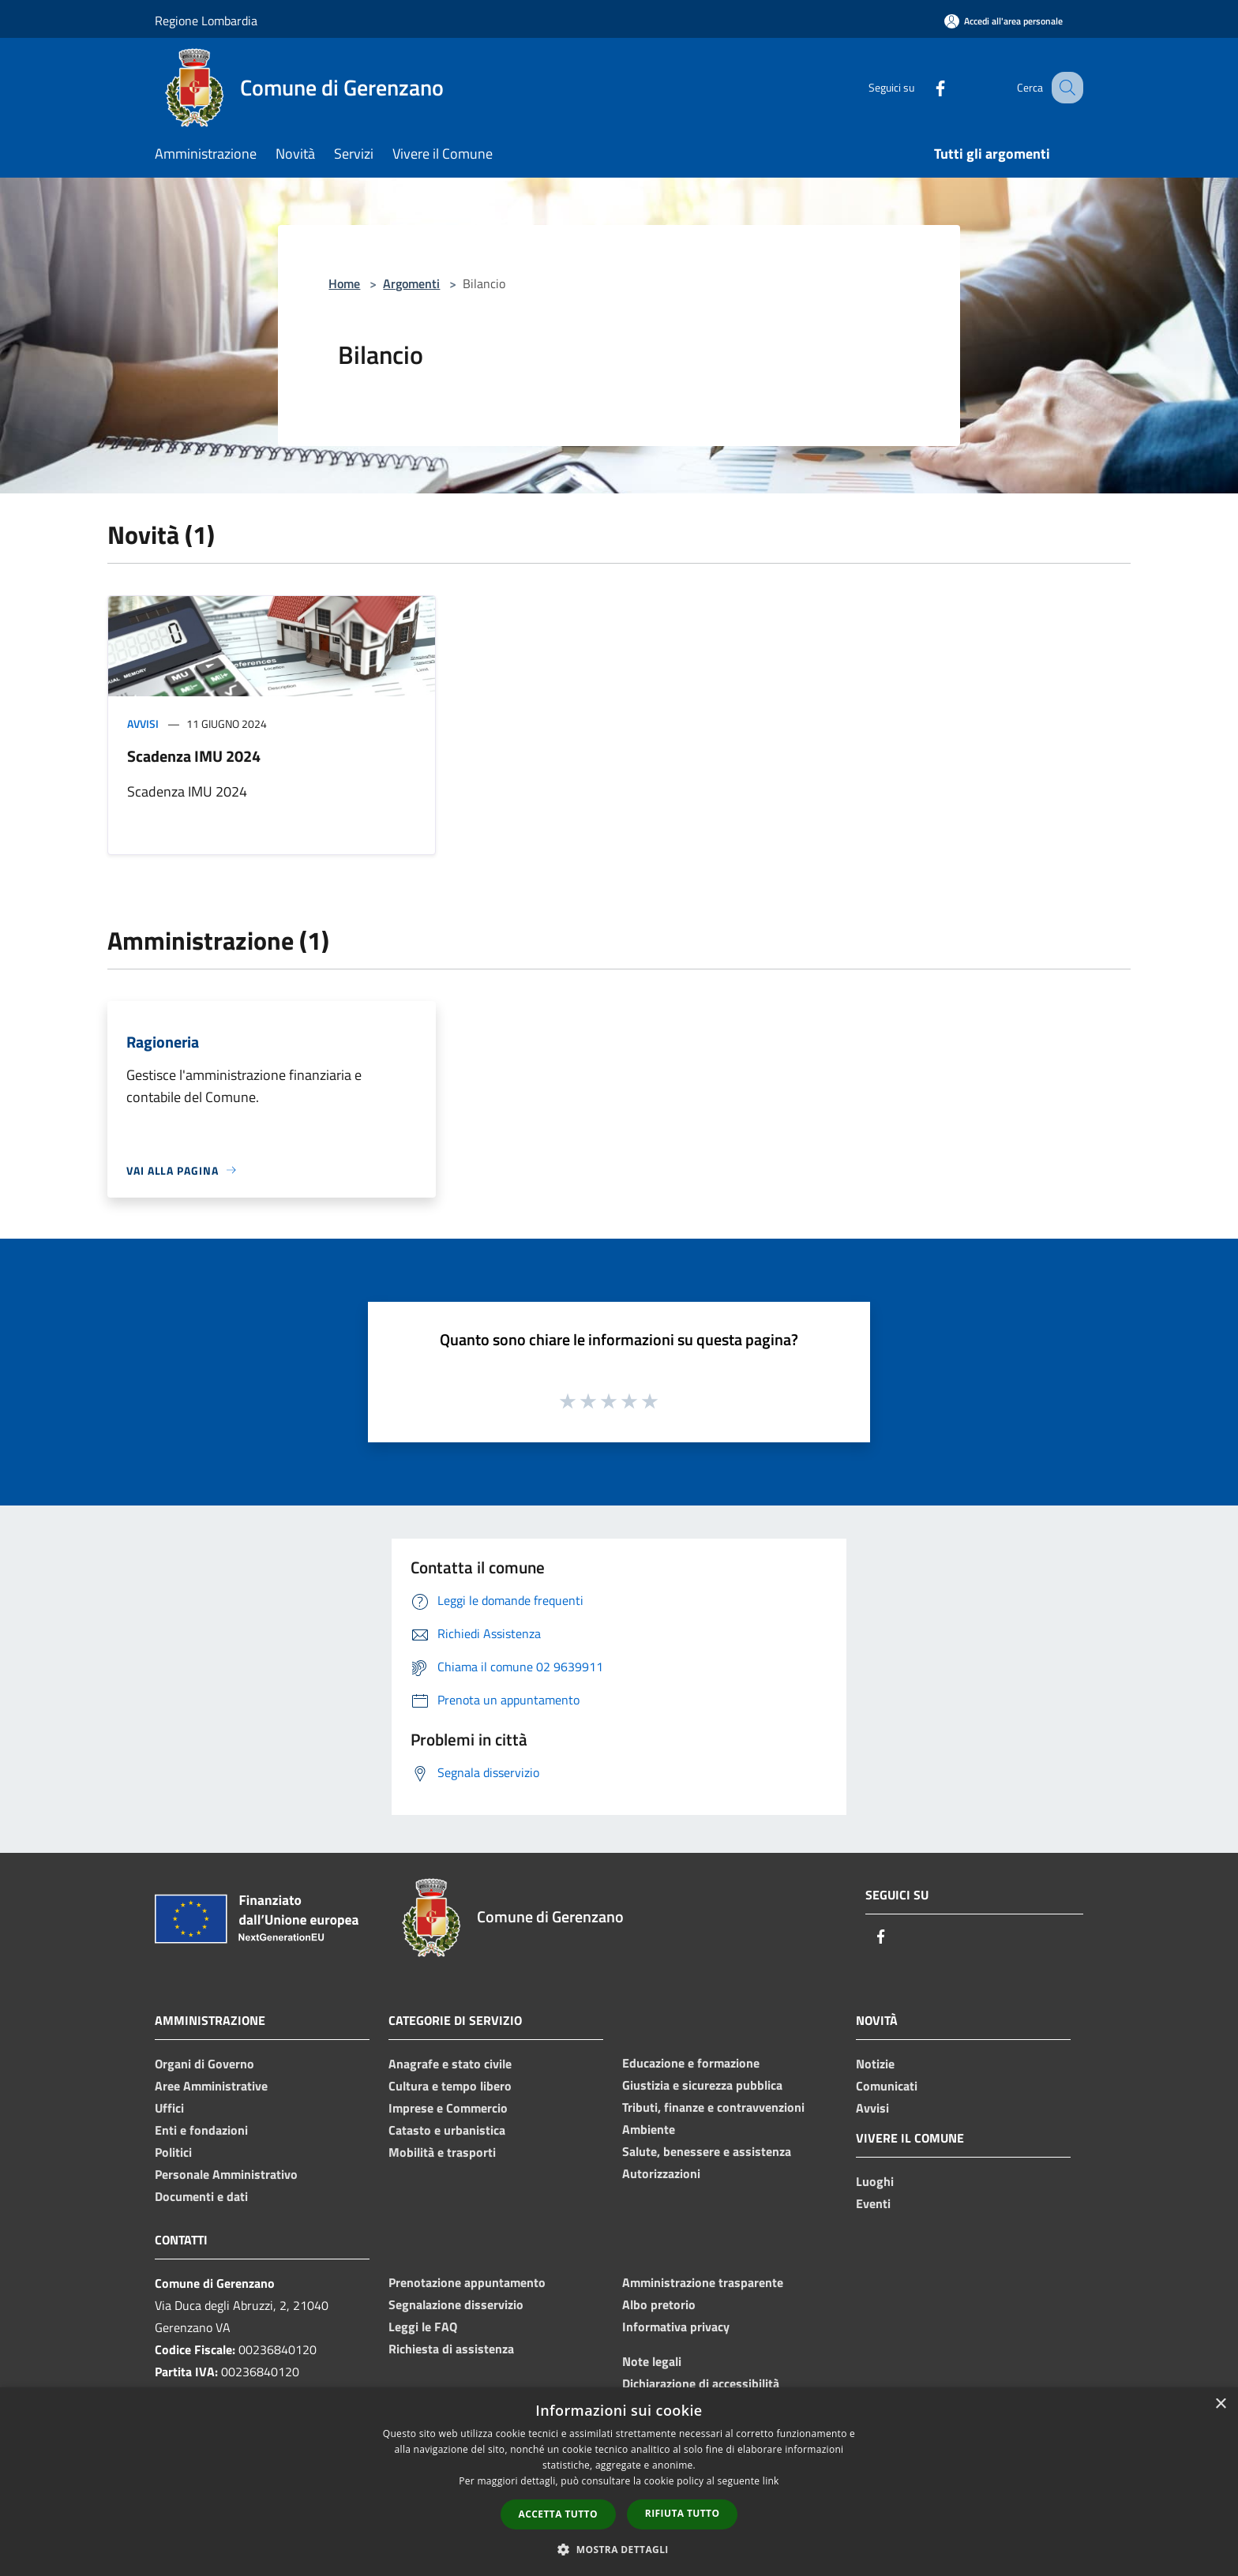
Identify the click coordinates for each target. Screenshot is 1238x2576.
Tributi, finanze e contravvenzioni (713, 2107)
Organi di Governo (204, 2063)
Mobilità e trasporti (442, 2152)
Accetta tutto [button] (558, 2514)
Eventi (873, 2203)
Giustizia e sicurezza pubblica (702, 2084)
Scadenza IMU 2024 (194, 756)
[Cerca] (1064, 88)
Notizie (875, 2063)
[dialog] (619, 2481)
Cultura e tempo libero (450, 2085)
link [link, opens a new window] (771, 2481)
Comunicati (886, 2085)
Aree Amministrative (211, 2085)
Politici (173, 2152)
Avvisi (143, 723)
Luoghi (875, 2181)
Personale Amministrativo (226, 2174)
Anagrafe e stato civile (450, 2063)
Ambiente (648, 2129)
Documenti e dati (201, 2196)
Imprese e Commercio (448, 2107)
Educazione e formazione (691, 2062)
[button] (619, 2549)
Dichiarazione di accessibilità (700, 2383)
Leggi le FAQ (422, 2326)
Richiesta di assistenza (451, 2348)
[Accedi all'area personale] (1003, 20)
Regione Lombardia (206, 20)
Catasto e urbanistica (446, 2129)
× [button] (1220, 2404)
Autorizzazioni (661, 2173)
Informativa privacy (676, 2326)
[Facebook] (924, 87)
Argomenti (411, 283)
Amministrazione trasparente (702, 2282)
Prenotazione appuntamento (467, 2282)
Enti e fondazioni (201, 2129)
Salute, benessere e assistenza (706, 2151)
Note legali (651, 2361)
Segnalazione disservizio (455, 2304)
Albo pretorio (659, 2304)
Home (344, 283)
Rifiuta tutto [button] (682, 2513)
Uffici (169, 2107)
